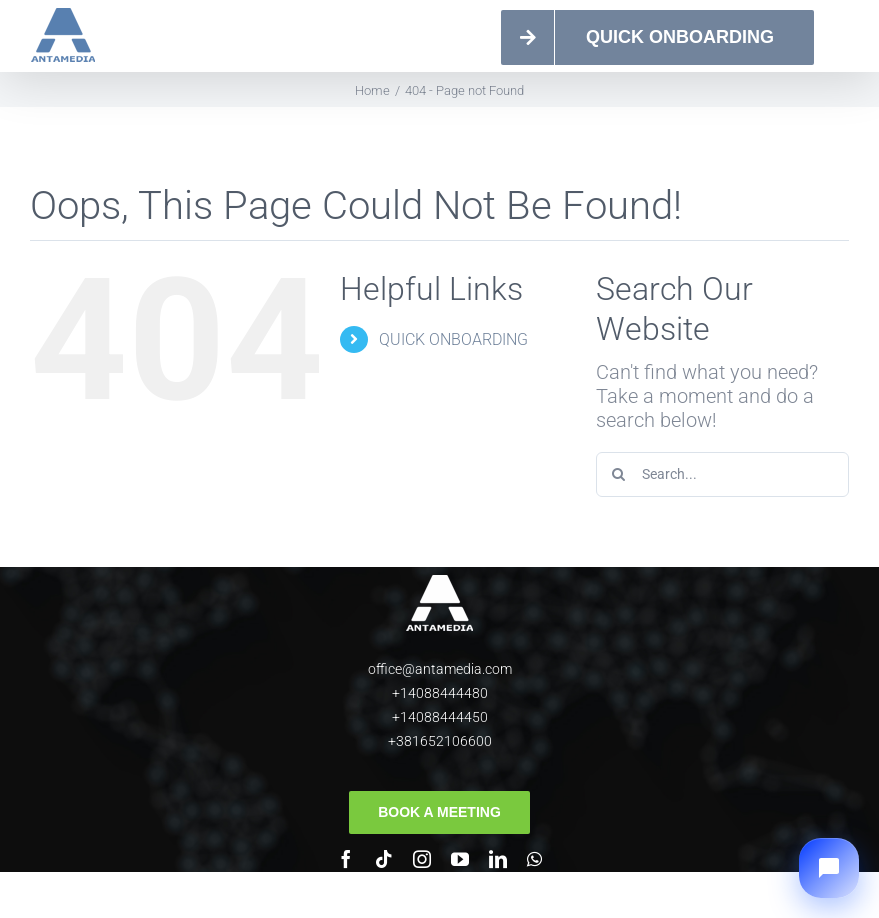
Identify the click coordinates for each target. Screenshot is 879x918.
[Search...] (722, 474)
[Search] (618, 474)
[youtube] (460, 859)
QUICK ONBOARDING (453, 339)
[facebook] (346, 859)
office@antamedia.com (440, 669)
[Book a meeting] (439, 812)
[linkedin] (498, 859)
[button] (829, 868)
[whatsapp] (534, 859)
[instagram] (422, 859)
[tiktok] (384, 859)
